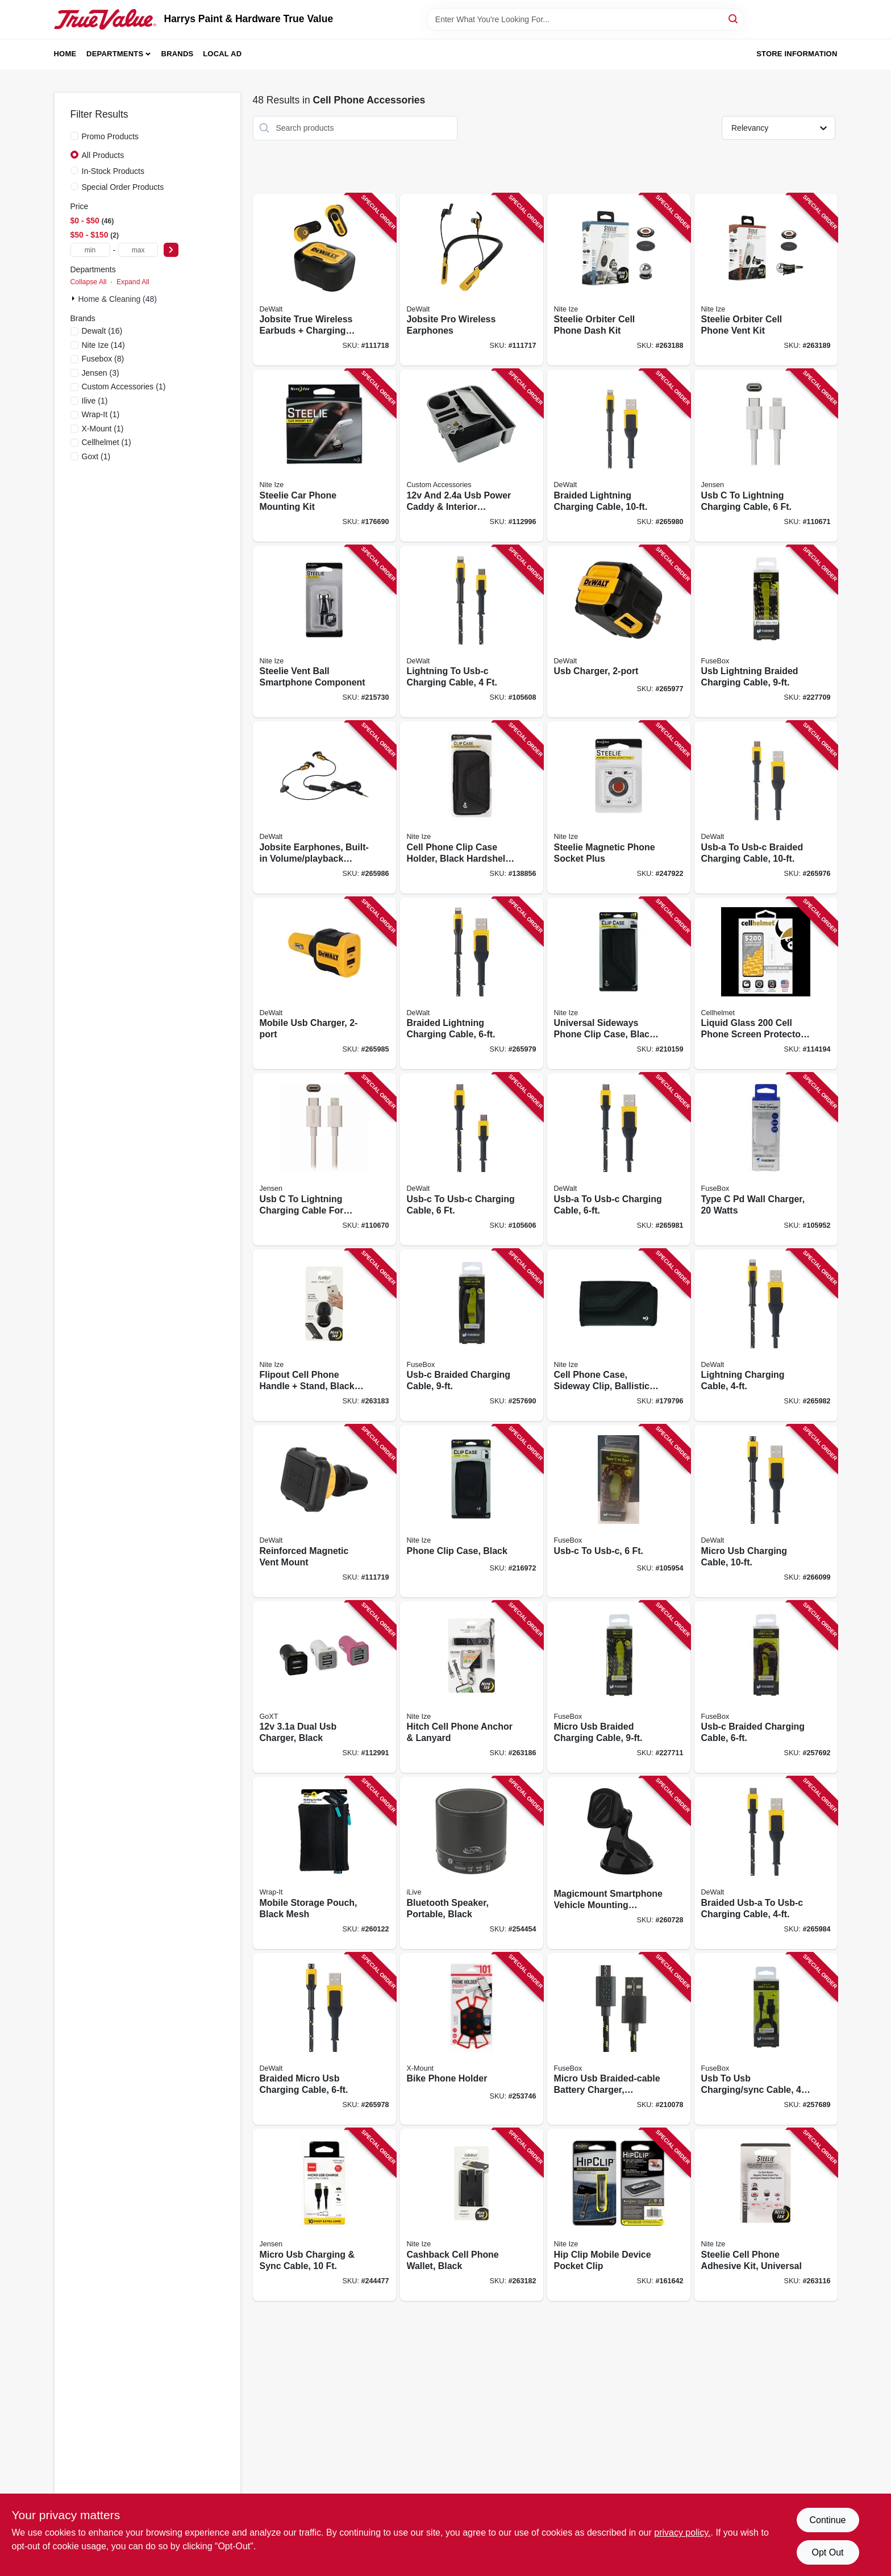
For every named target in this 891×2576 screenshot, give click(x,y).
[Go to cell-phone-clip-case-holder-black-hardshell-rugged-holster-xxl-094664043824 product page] (471, 807)
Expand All (132, 282)
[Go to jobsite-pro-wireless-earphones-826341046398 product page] (471, 280)
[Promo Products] (74, 136)
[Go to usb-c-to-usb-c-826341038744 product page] (618, 1511)
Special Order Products (123, 187)
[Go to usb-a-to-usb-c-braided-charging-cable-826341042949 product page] (766, 807)
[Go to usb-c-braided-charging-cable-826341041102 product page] (471, 1335)
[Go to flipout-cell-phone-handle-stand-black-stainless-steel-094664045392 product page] (324, 1335)
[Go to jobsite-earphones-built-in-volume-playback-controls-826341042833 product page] (324, 807)
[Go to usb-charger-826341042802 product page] (618, 632)
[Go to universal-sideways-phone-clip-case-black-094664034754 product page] (618, 984)
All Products (103, 155)
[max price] (138, 250)
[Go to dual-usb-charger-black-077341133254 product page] (324, 1687)
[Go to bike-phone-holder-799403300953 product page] (471, 2039)
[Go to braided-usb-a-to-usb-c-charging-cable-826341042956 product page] (766, 1863)
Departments (114, 53)
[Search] (734, 18)
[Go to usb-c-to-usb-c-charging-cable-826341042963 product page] (471, 1159)
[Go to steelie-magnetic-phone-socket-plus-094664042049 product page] (618, 807)
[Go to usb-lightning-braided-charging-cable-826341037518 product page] (766, 632)
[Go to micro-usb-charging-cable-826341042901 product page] (766, 1511)
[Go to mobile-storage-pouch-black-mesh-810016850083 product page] (324, 1863)
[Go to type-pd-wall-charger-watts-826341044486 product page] (766, 1159)
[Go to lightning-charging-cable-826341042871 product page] (766, 1335)
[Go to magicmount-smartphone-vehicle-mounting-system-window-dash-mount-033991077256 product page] (618, 1863)
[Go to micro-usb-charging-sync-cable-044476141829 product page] (324, 2215)
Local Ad (222, 53)
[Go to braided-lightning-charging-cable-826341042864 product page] (618, 455)
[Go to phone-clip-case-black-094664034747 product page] (471, 1511)
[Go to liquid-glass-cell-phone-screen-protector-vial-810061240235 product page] (766, 984)
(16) (102, 330)
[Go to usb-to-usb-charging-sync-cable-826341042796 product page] (766, 2039)
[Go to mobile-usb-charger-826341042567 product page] (324, 984)
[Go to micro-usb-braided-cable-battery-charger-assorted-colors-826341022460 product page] (618, 2039)
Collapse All (88, 282)
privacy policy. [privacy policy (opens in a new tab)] (682, 2532)
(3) (100, 372)
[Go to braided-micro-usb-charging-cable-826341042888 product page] (324, 2039)
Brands (177, 53)
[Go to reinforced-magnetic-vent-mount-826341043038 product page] (324, 1511)
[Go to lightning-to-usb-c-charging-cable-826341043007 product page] (471, 632)
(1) (124, 386)
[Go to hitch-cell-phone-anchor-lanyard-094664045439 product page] (471, 1687)
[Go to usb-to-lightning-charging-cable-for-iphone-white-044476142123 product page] (324, 1159)
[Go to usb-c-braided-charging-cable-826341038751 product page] (766, 1687)
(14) (103, 345)
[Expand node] (74, 298)
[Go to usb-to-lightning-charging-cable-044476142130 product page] (766, 455)
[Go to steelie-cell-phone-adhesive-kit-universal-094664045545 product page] (766, 2215)
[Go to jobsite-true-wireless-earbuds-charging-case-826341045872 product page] (324, 280)
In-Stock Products (113, 171)
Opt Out (827, 2552)
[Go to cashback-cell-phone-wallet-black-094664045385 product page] (471, 2215)
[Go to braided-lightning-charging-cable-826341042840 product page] (471, 984)
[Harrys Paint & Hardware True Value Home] (105, 19)
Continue (827, 2520)
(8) (103, 358)
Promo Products (110, 136)
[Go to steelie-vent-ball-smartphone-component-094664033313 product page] (324, 632)
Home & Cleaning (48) (117, 299)
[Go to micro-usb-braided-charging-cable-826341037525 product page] (618, 1687)
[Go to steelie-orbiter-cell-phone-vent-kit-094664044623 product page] (766, 280)
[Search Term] (585, 19)
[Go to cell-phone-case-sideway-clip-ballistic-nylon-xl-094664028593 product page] (618, 1335)
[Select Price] (171, 250)
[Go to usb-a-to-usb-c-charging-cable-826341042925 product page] (618, 1159)
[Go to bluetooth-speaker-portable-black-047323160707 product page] (471, 1863)
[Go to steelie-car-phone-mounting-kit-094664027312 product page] (324, 455)
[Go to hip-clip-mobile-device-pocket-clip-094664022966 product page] (618, 2215)
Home (65, 53)
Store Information (796, 53)
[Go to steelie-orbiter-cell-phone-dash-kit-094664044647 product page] (618, 280)
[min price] (90, 250)
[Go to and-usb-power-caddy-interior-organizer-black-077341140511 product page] (471, 455)
